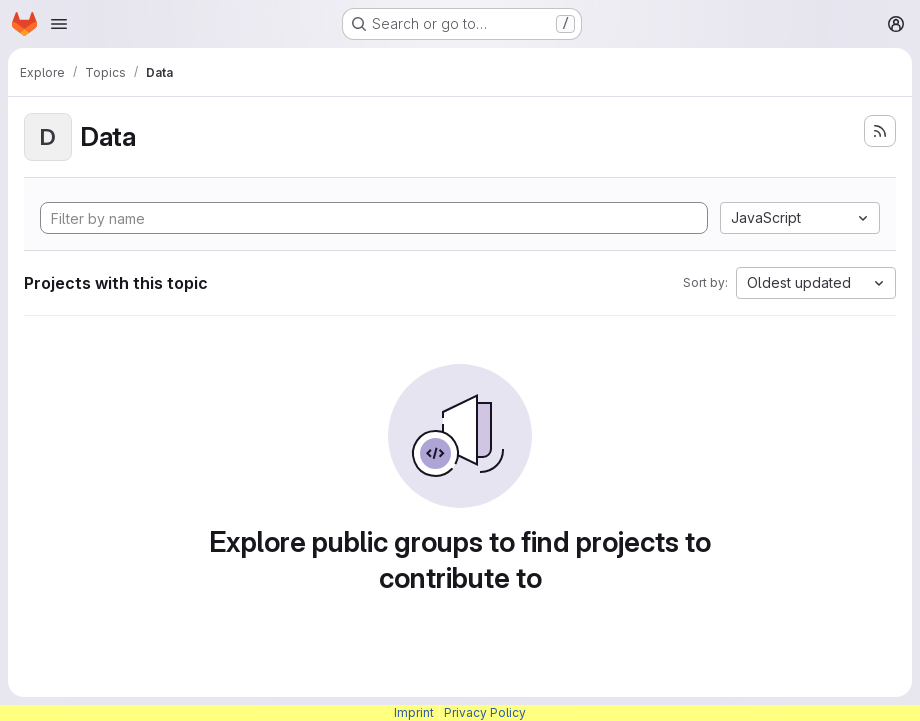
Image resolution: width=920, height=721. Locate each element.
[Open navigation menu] (59, 24)
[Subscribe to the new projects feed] (880, 131)
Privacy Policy (485, 712)
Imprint (414, 712)
